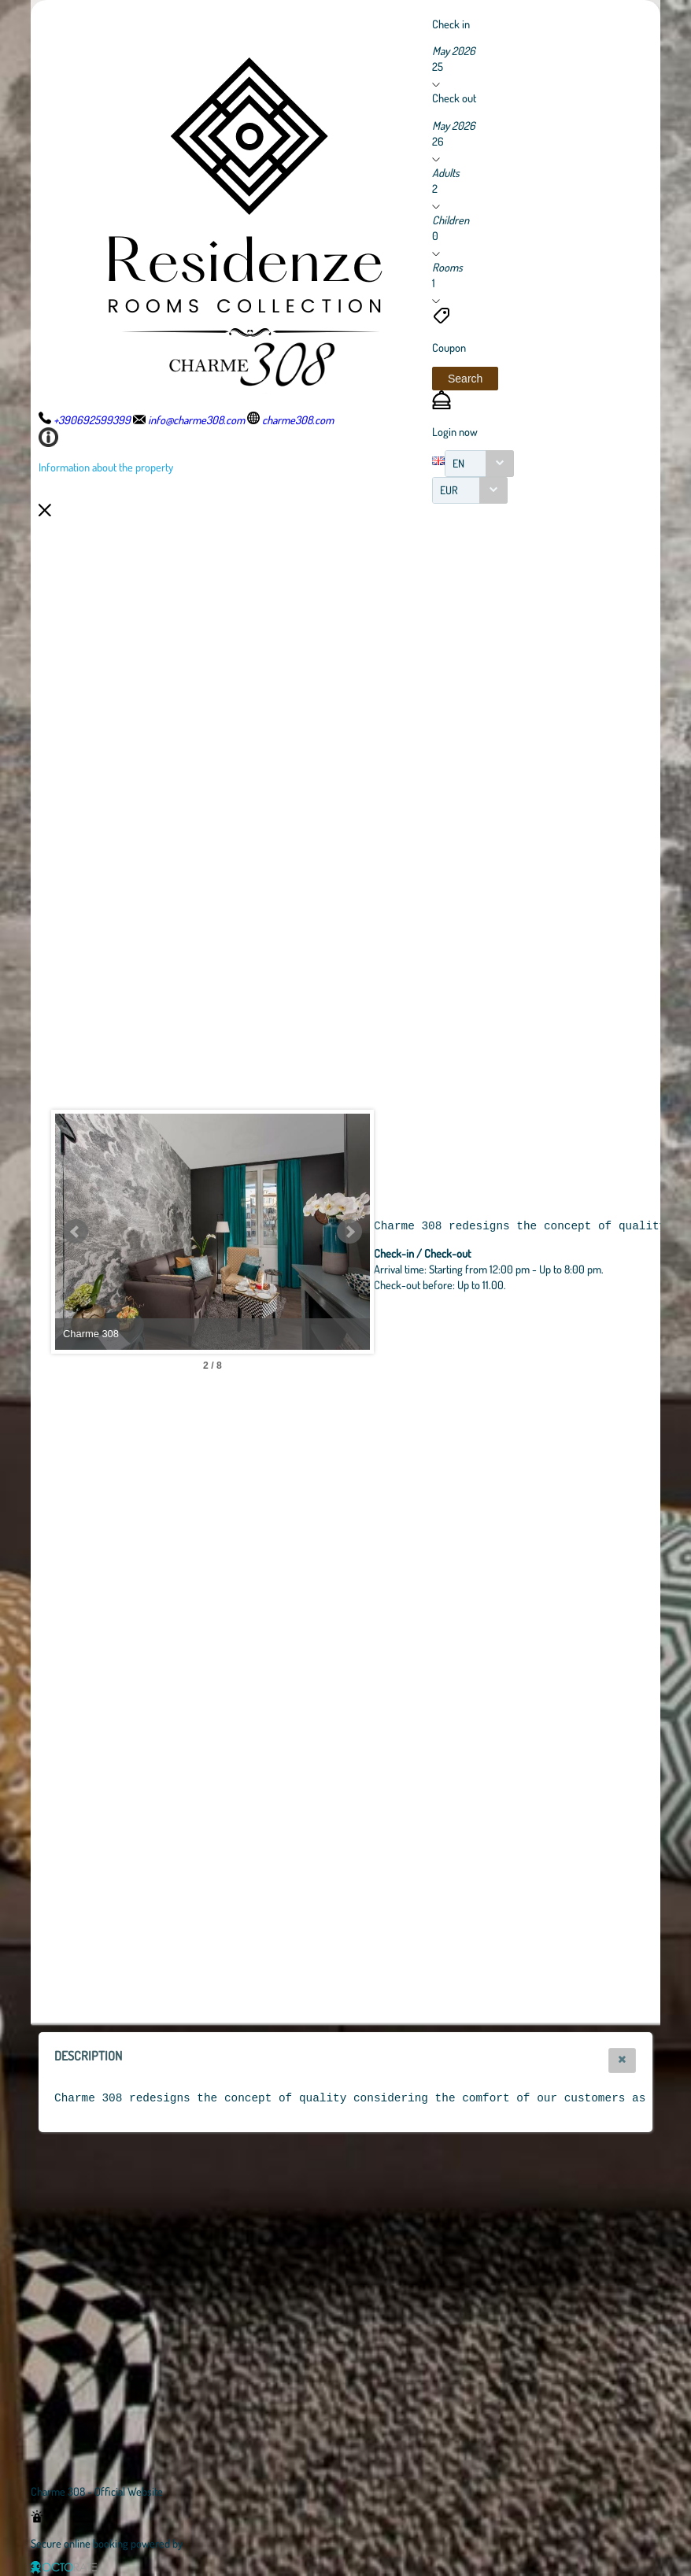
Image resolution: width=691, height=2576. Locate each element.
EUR (449, 490)
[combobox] (479, 463)
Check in (451, 24)
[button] (465, 378)
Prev (75, 1231)
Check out (454, 98)
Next (349, 1231)
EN (458, 463)
